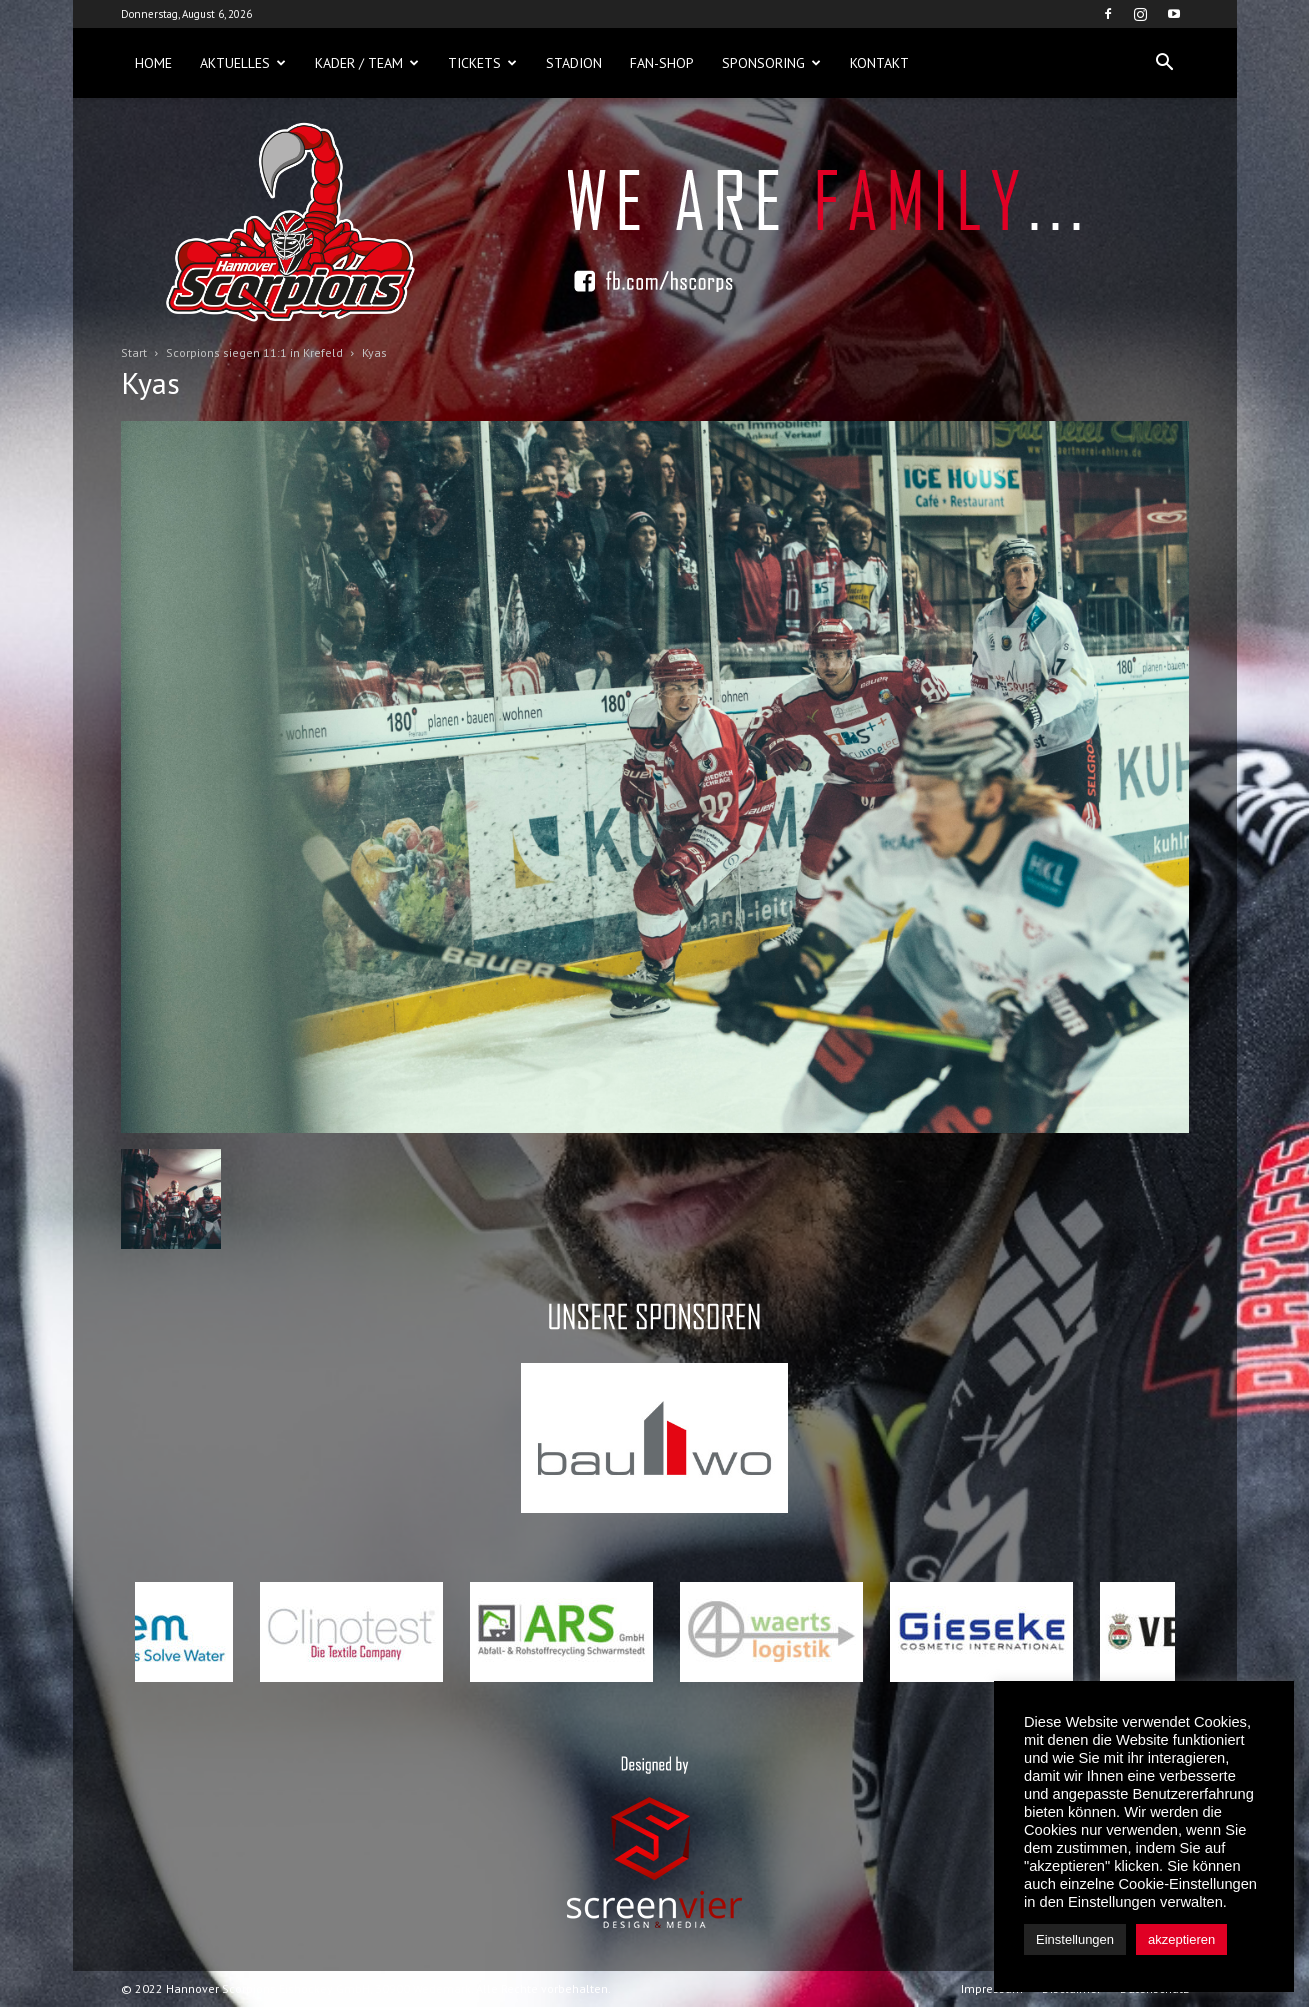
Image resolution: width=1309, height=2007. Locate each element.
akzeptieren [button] (1181, 1939)
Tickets (482, 63)
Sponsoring (771, 63)
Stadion (574, 63)
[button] (1165, 63)
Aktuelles (243, 63)
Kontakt (879, 63)
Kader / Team (367, 63)
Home (153, 63)
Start (134, 352)
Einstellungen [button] (1075, 1939)
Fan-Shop (662, 63)
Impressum (992, 1988)
